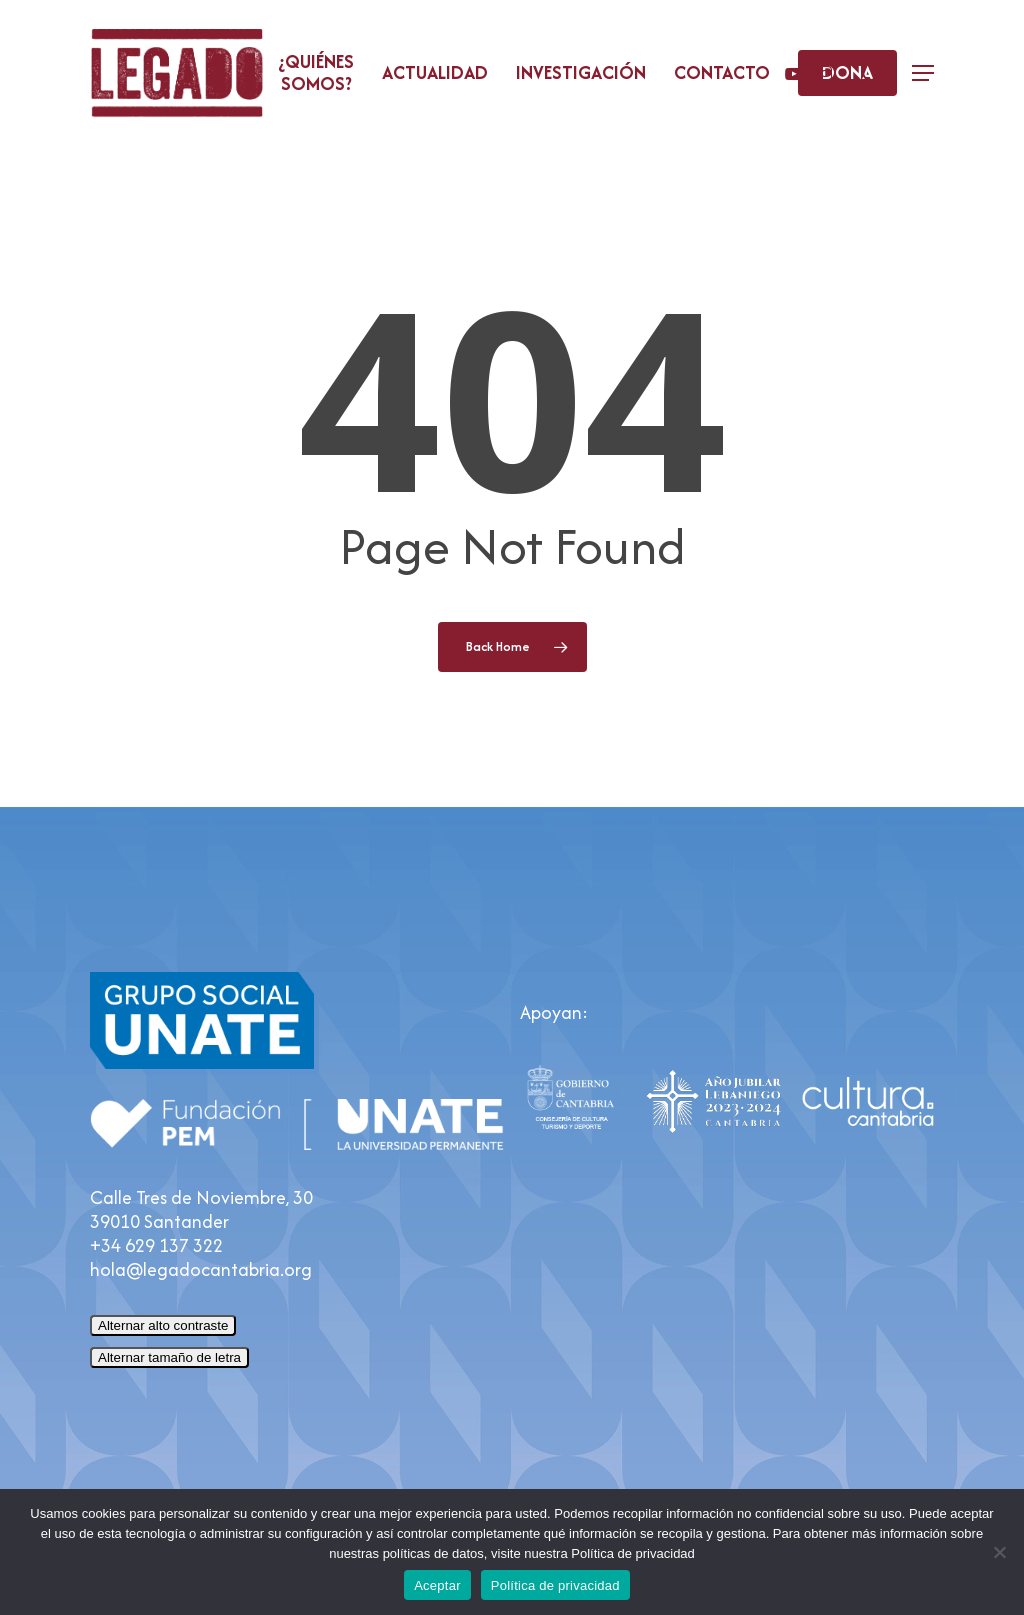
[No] (999, 1552)
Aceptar (437, 1585)
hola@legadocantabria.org (201, 1269)
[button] (923, 73)
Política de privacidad (555, 1585)
